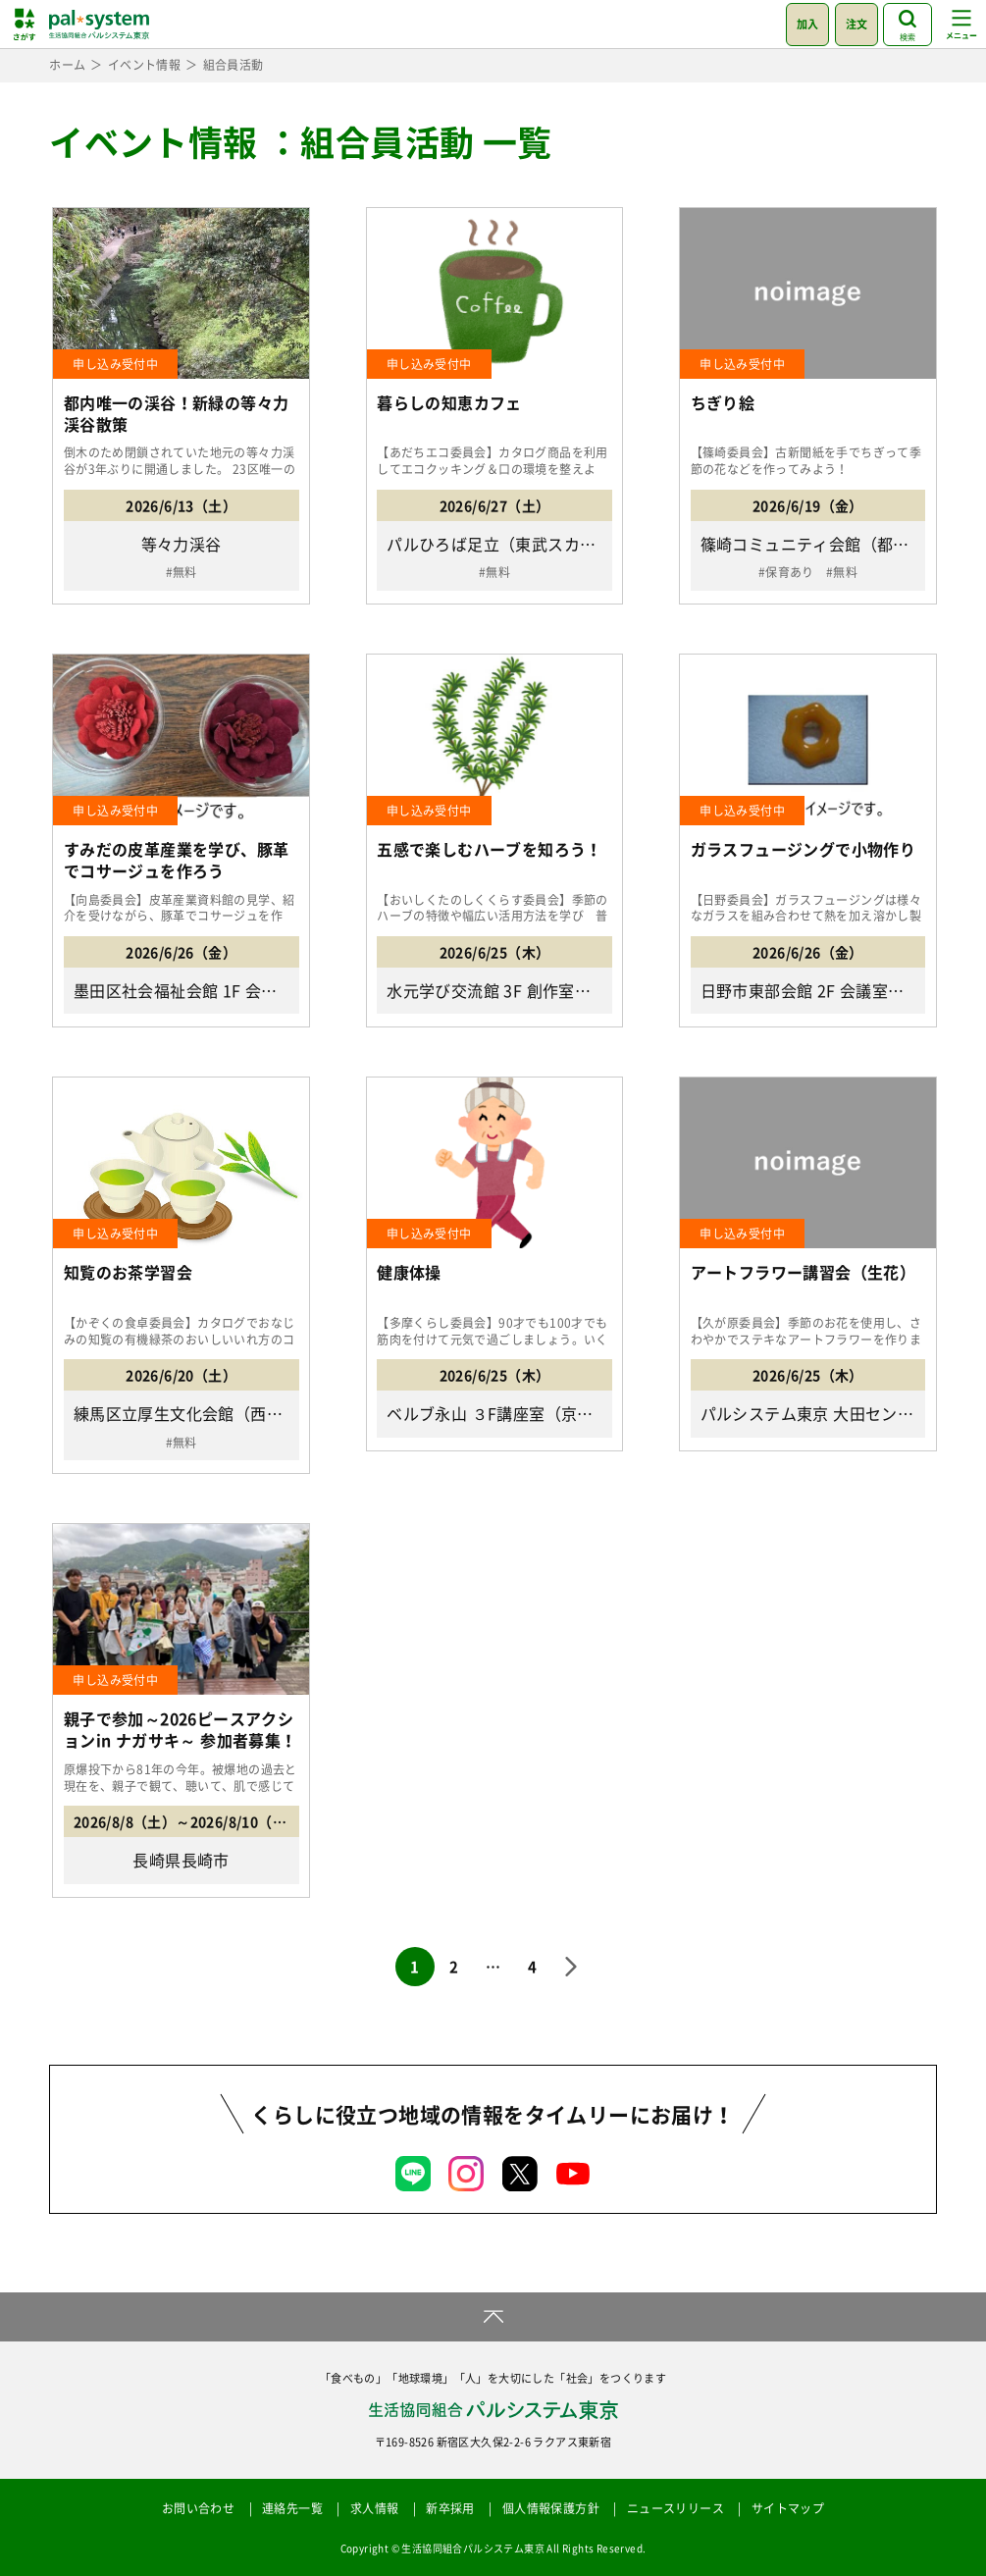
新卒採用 (450, 2508)
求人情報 (374, 2508)
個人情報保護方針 (550, 2508)
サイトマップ (788, 2508)
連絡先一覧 (292, 2508)
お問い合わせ (198, 2508)
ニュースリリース (675, 2508)
